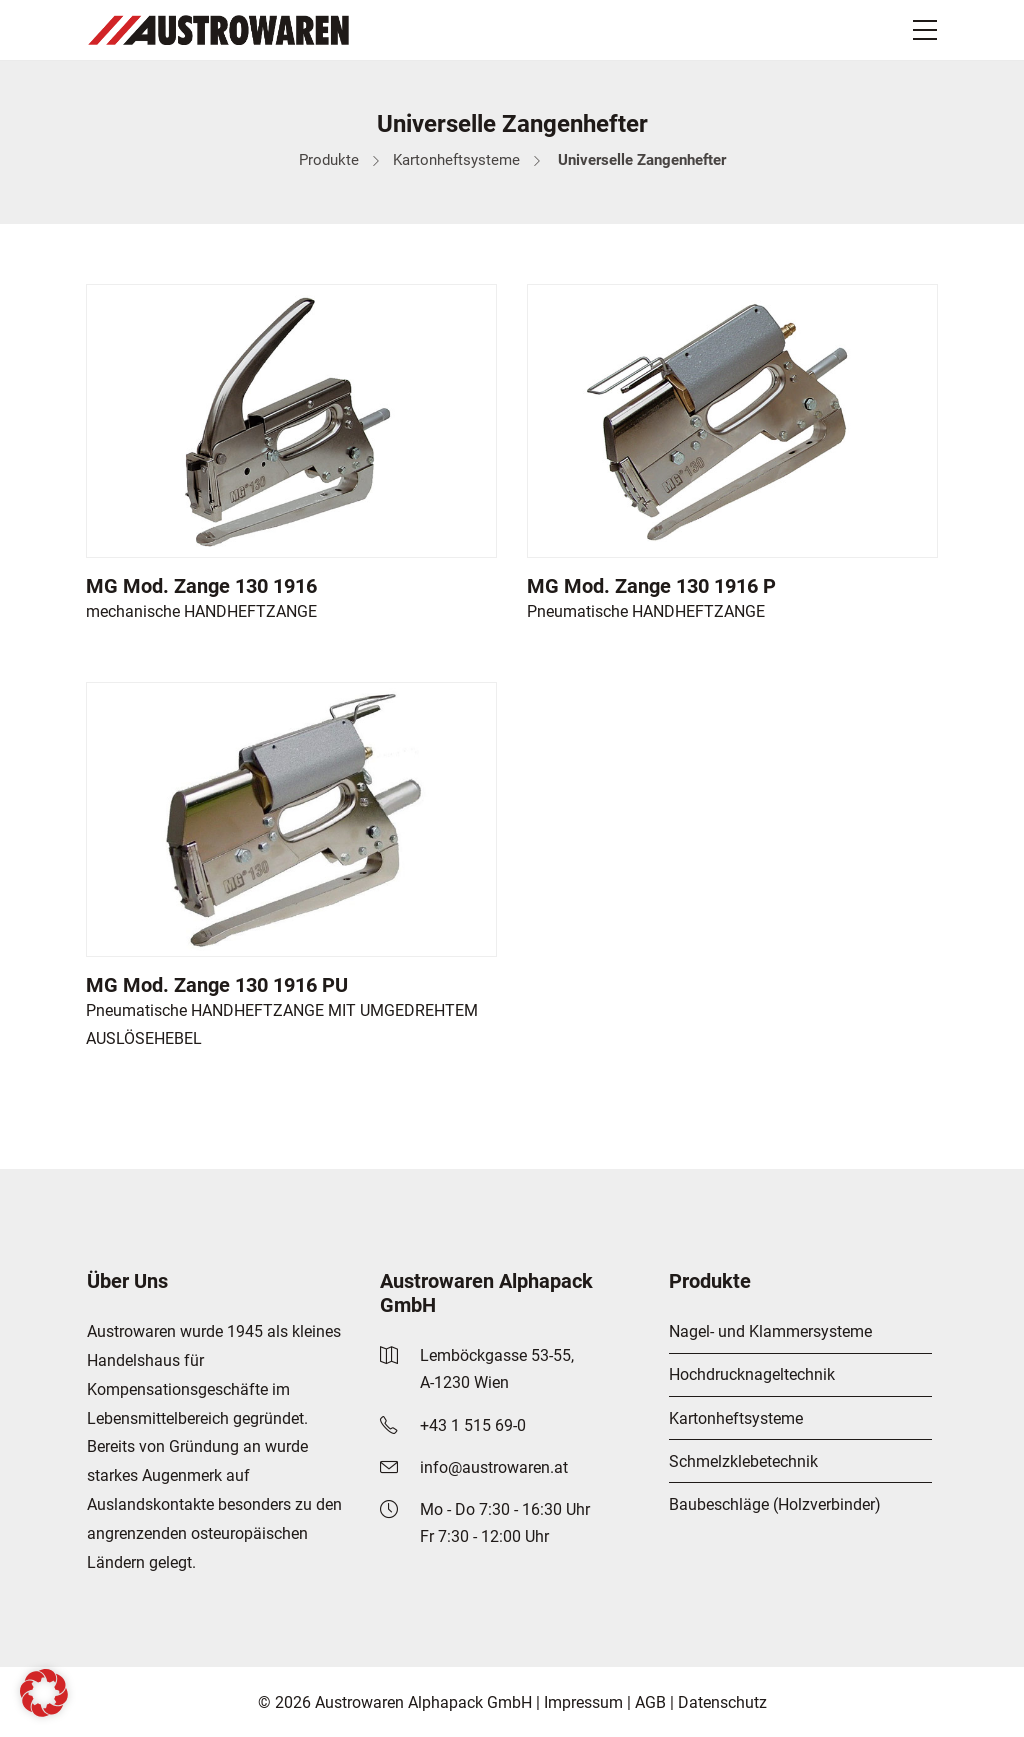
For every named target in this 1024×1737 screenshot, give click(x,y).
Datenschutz (722, 1702)
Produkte (329, 160)
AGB (650, 1702)
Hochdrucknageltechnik (752, 1374)
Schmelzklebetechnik (743, 1461)
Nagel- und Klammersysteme (770, 1331)
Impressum (583, 1702)
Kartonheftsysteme (456, 160)
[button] (44, 1693)
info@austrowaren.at (494, 1467)
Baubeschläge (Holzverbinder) (775, 1504)
